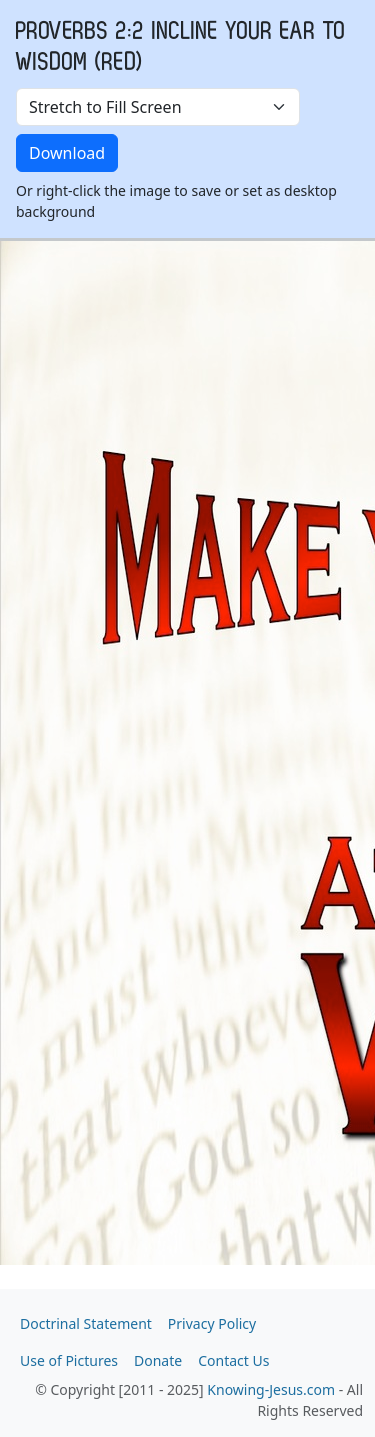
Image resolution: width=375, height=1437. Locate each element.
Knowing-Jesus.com (271, 1389)
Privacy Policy (212, 1323)
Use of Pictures (69, 1360)
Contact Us (233, 1360)
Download (67, 153)
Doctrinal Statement (86, 1323)
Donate (158, 1360)
